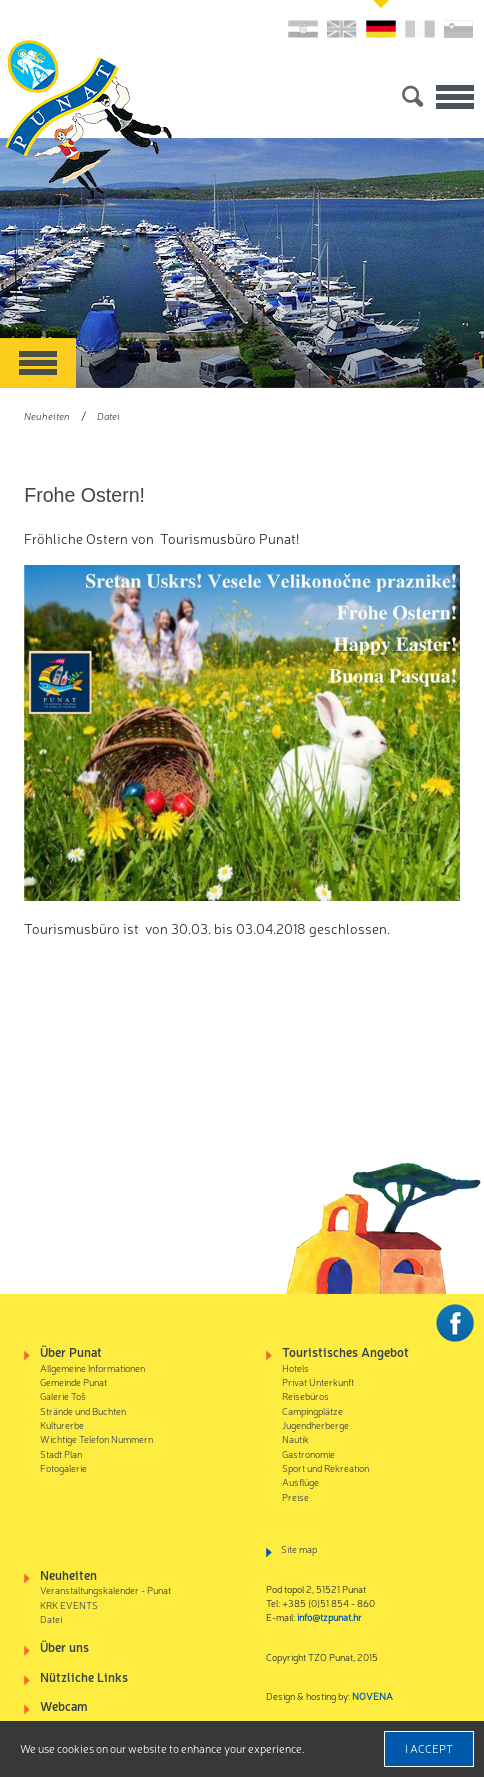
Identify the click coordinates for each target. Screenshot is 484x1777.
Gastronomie (308, 1453)
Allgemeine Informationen (92, 1367)
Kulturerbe (62, 1424)
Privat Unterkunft (318, 1381)
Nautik (295, 1438)
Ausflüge (300, 1481)
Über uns (64, 1646)
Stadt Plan (61, 1453)
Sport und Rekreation (325, 1467)
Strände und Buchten (83, 1410)
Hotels (295, 1367)
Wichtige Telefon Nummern (96, 1438)
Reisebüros (305, 1395)
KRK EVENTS (69, 1604)
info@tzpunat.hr (329, 1616)
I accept (429, 1748)
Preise (295, 1496)
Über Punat (71, 1351)
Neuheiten (47, 415)
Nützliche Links (84, 1676)
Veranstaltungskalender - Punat (105, 1589)
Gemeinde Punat (73, 1381)
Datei (108, 415)
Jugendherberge (315, 1424)
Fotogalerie (63, 1467)
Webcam (64, 1705)
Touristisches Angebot (345, 1351)
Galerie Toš (63, 1395)
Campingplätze (312, 1410)
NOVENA (372, 1695)
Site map (299, 1548)
